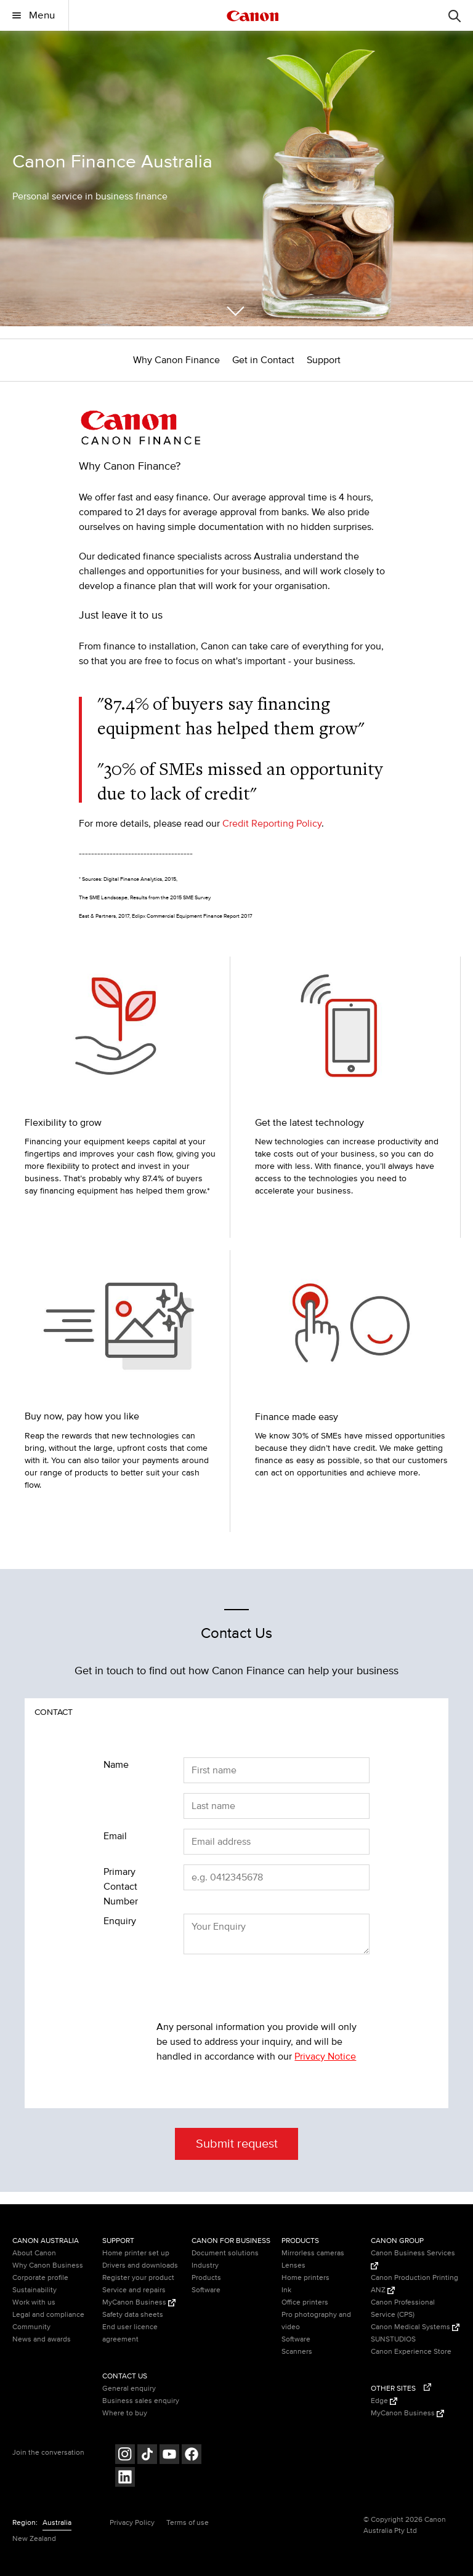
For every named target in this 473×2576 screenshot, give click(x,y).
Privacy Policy (132, 2522)
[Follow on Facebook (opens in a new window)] (191, 2455)
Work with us (33, 2302)
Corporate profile (40, 2277)
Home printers (305, 2277)
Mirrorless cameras (312, 2253)
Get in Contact (263, 360)
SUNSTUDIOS (393, 2339)
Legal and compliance (48, 2314)
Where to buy (124, 2413)
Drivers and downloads (140, 2265)
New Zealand (34, 2538)
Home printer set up (135, 2253)
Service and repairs (134, 2290)
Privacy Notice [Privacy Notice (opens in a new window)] (325, 2056)
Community (31, 2327)
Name (116, 1765)
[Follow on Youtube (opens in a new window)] (169, 2455)
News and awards (41, 2339)
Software (206, 2290)
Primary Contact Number (120, 1887)
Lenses (293, 2265)
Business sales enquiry (140, 2400)
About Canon (34, 2253)
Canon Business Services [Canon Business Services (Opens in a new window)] (413, 2259)
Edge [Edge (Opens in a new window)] (384, 2400)
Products (206, 2277)
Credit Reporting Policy (271, 823)
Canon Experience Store (411, 2351)
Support (324, 360)
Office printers (304, 2302)
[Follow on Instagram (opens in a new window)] (125, 2455)
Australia (56, 2522)
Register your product (138, 2277)
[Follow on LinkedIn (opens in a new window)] (125, 2478)
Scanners (296, 2351)
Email (115, 1836)
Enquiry (119, 1921)
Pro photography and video (316, 2321)
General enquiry (129, 2388)
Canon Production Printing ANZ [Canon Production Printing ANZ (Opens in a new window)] (414, 2284)
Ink (286, 2290)
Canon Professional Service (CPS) (403, 2308)
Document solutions (225, 2253)
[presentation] (250, 1988)
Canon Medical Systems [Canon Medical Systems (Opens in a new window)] (415, 2327)
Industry (205, 2265)
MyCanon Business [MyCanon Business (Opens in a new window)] (139, 2302)
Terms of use (187, 2522)
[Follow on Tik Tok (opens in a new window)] (147, 2455)
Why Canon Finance (176, 360)
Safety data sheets (132, 2314)
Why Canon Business (47, 2265)
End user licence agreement (130, 2333)
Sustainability (34, 2290)
